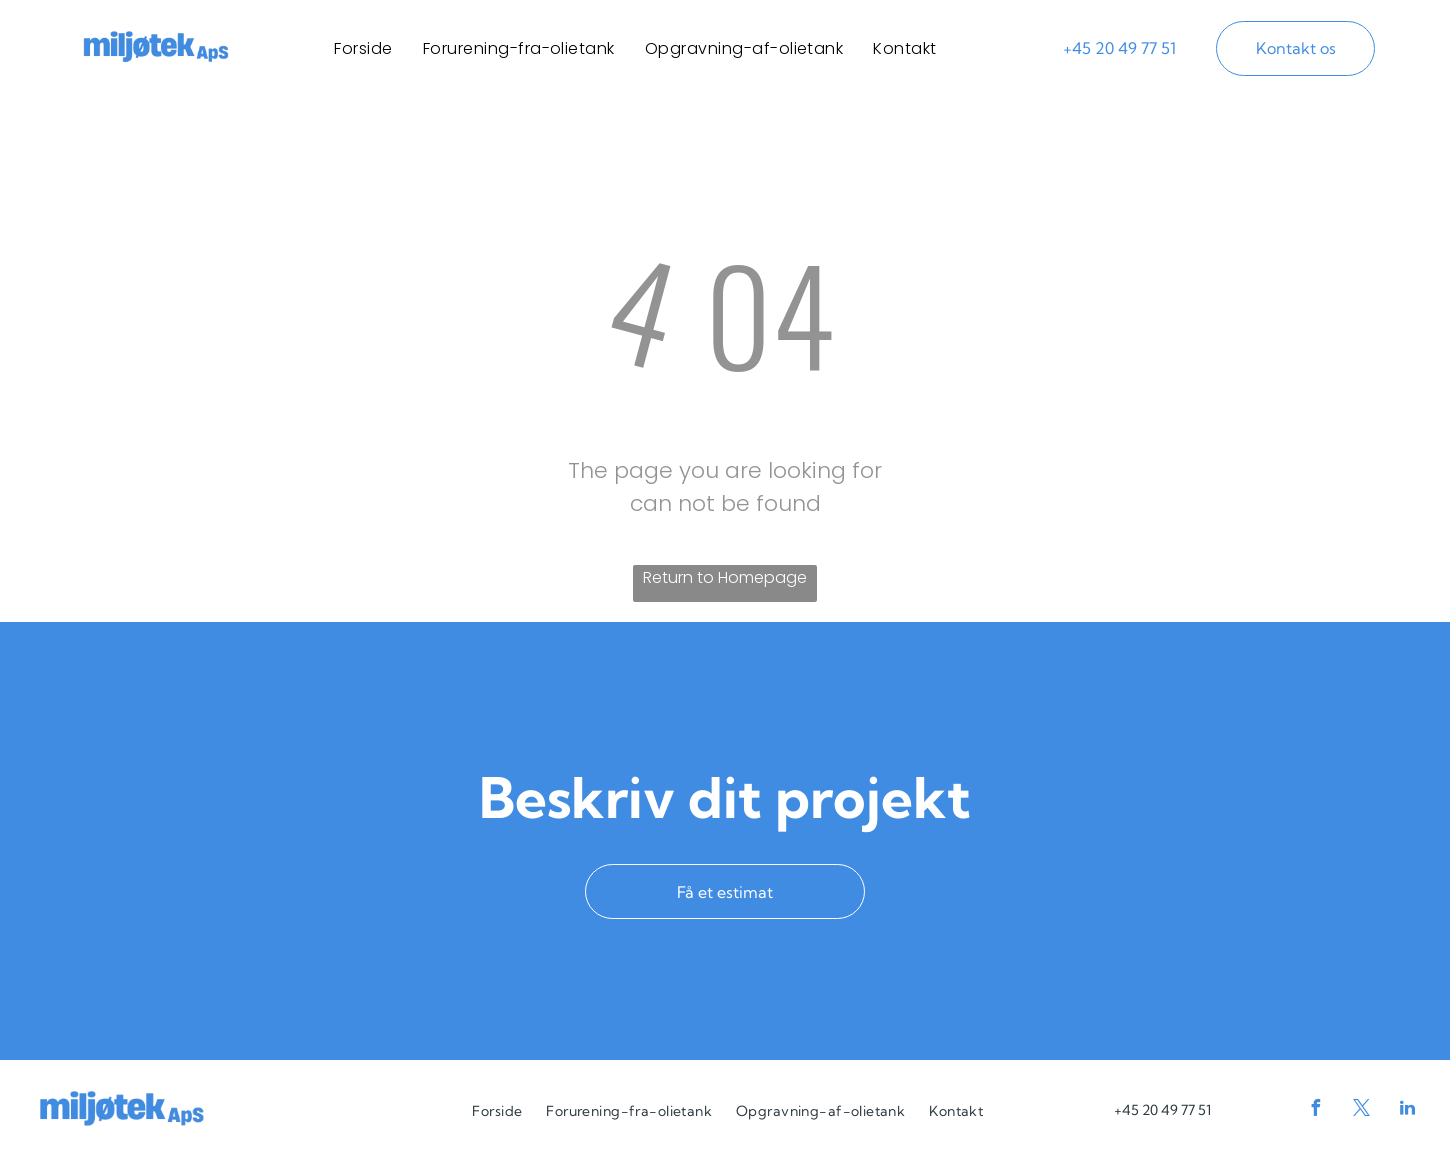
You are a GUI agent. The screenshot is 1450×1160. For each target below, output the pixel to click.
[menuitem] (363, 48)
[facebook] (1316, 1110)
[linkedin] (1408, 1110)
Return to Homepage (725, 577)
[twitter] (1362, 1110)
